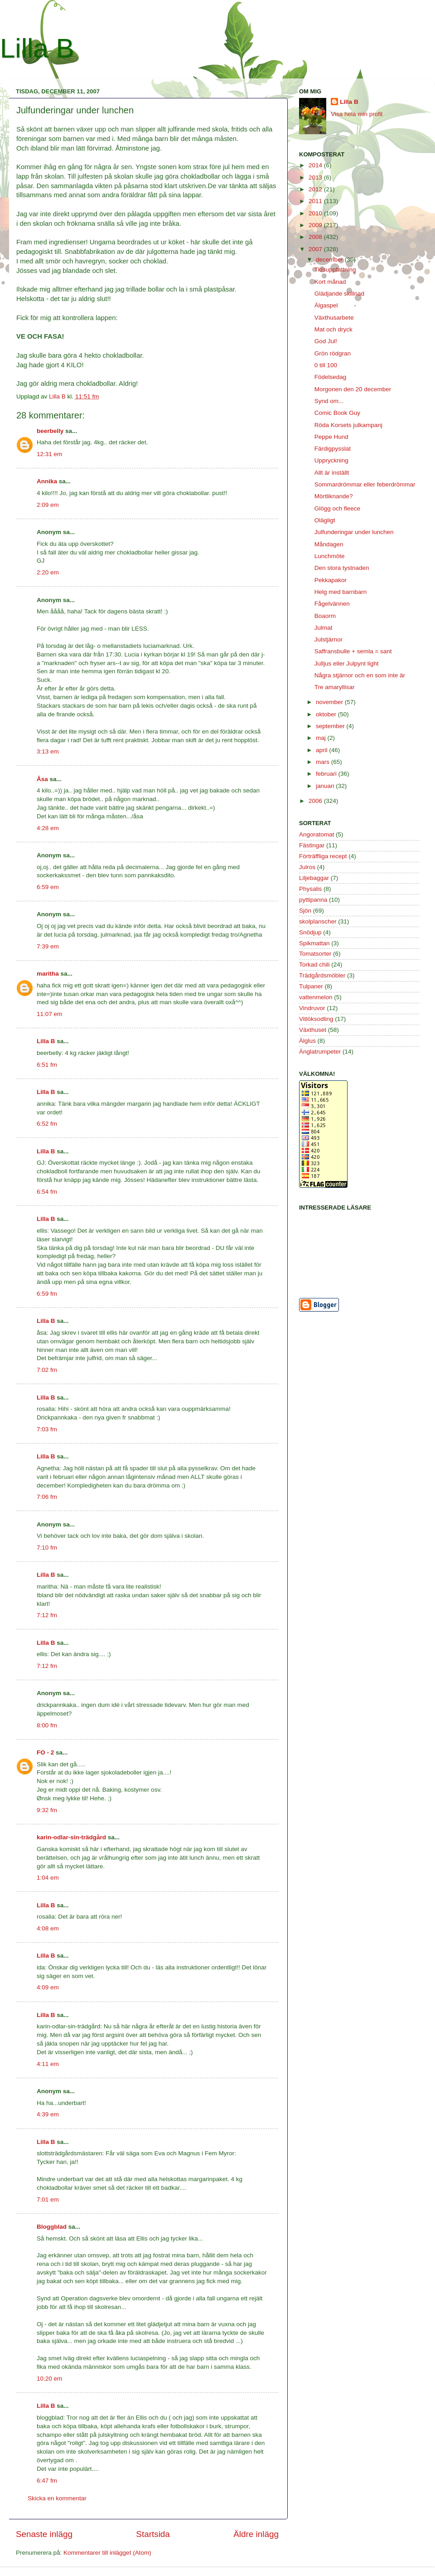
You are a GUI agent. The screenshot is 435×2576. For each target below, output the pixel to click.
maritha (48, 973)
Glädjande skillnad (339, 293)
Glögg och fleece (337, 508)
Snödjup (310, 932)
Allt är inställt (331, 472)
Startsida (153, 2534)
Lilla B (37, 48)
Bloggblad (52, 2226)
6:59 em (48, 887)
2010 (316, 213)
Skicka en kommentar (57, 2498)
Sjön (305, 910)
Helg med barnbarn (340, 591)
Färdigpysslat (332, 448)
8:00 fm (47, 1725)
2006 (316, 800)
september (331, 726)
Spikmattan (314, 943)
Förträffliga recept (323, 856)
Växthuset (312, 1029)
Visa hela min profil (356, 114)
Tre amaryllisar (334, 687)
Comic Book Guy (337, 412)
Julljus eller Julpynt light (346, 663)
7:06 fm (47, 1496)
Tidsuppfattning (335, 269)
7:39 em (48, 946)
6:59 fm (47, 1293)
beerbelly (50, 431)
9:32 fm (47, 1810)
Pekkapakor (330, 580)
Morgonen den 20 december (353, 389)
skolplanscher (318, 921)
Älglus (307, 1040)
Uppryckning (331, 460)
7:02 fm (47, 1369)
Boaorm (325, 615)
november (330, 702)
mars (323, 761)
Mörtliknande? (333, 496)
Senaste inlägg (44, 2534)
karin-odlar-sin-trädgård (71, 1837)
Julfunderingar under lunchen (354, 532)
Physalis (310, 888)
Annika (47, 481)
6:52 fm (47, 1123)
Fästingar (311, 845)
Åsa (42, 779)
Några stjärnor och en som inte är (359, 675)
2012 (316, 189)
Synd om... (329, 401)
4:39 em (48, 2114)
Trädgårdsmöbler (322, 975)
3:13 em (48, 751)
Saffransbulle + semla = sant (353, 651)
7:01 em (48, 2199)
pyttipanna (313, 899)
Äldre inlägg (256, 2534)
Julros (307, 867)
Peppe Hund (331, 436)
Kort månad (330, 281)
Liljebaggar (314, 878)
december (330, 259)
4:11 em (48, 2064)
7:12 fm (47, 1615)
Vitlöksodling (316, 1019)
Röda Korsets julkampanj (348, 425)
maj (322, 737)
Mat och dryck (333, 329)
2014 (316, 165)
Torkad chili (314, 964)
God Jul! (325, 341)
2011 (316, 201)
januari (326, 786)
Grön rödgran (332, 353)
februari (327, 773)
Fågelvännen (332, 603)
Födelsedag (330, 377)
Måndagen (328, 544)
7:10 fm (47, 1547)
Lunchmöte (329, 556)
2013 (316, 177)
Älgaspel (326, 305)
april (322, 750)
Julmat (323, 627)
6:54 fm (47, 1191)
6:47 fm (47, 2480)
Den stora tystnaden (341, 567)
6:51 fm (47, 1064)
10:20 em (49, 2378)
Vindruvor (312, 1008)
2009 (316, 225)
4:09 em (48, 1987)
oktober (327, 714)
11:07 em (49, 1014)
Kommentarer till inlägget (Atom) (107, 2552)
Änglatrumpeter (320, 1051)
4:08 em (48, 1928)
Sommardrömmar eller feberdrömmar (365, 484)
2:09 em (48, 504)
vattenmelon (316, 997)
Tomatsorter (315, 953)
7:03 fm (47, 1429)
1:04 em (48, 1877)
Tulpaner (311, 986)
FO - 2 (45, 1752)
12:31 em (49, 454)
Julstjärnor (328, 639)
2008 (316, 236)
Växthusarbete (334, 317)
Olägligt (324, 520)
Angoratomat (316, 834)
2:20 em (48, 572)
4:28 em (48, 828)
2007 (316, 249)
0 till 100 (325, 365)
